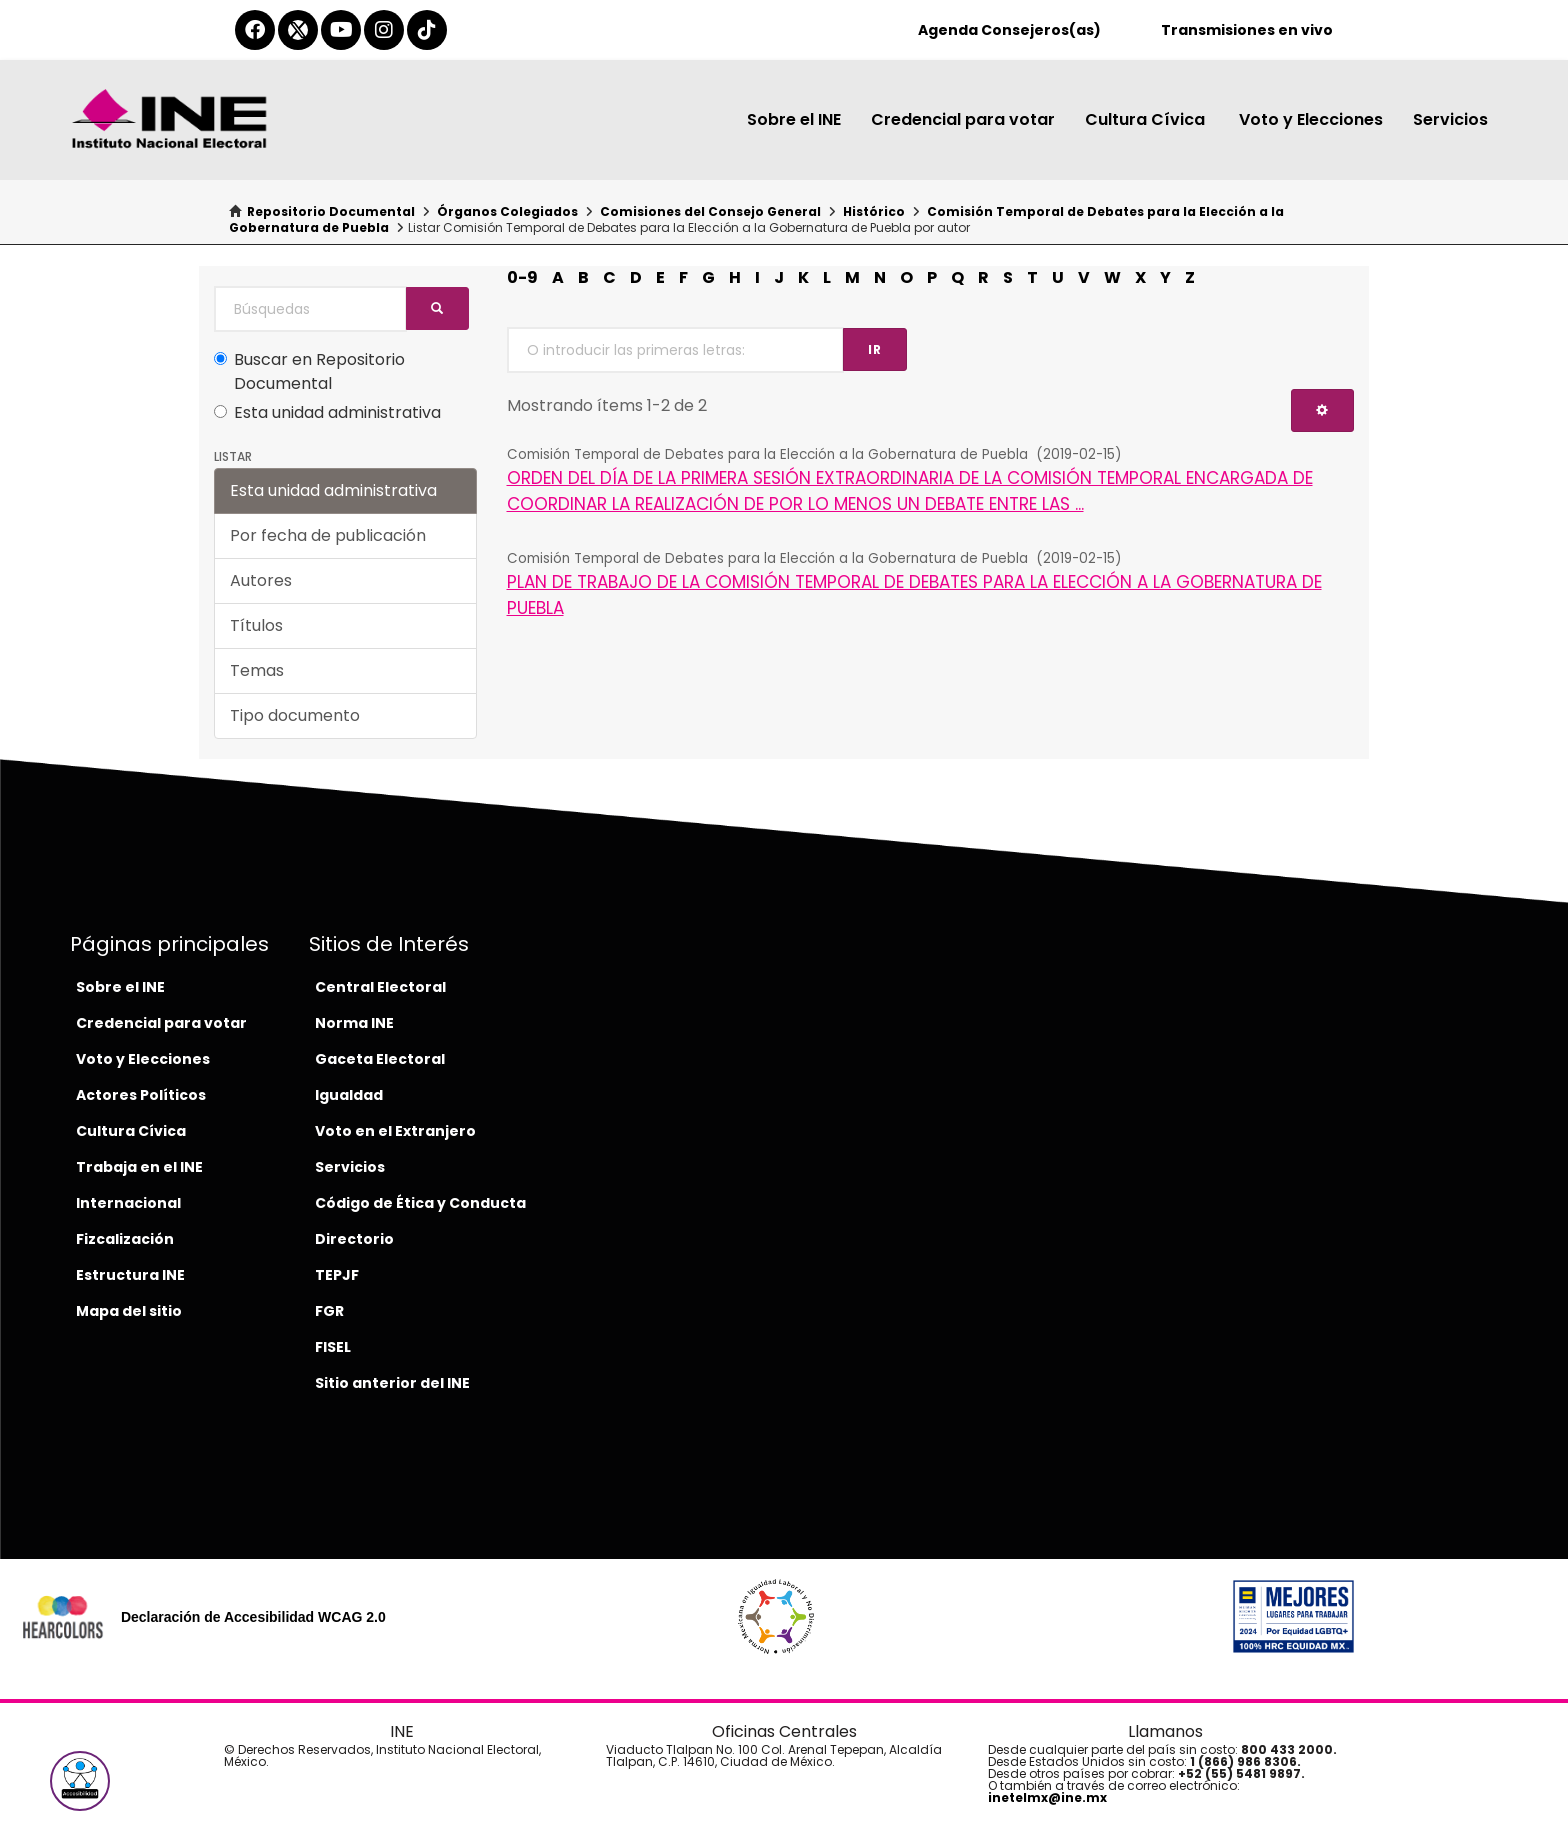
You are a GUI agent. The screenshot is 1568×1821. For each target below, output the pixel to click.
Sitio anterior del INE (392, 1383)
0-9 (522, 277)
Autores (261, 580)
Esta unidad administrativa (327, 412)
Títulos (256, 625)
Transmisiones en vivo (1247, 30)
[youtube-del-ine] (341, 30)
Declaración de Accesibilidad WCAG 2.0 (253, 1617)
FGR (329, 1311)
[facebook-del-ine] (255, 30)
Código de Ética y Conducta (420, 1203)
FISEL (333, 1347)
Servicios (1450, 119)
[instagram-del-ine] (384, 30)
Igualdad (349, 1095)
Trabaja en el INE (139, 1167)
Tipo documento (295, 715)
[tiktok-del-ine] (427, 30)
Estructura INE (130, 1275)
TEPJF (337, 1275)
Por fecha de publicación (328, 535)
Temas (257, 670)
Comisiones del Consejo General (710, 211)
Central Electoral (380, 987)
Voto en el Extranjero (395, 1131)
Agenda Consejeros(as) (1009, 30)
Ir (875, 349)
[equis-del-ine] (298, 30)
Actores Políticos (141, 1095)
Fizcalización (125, 1239)
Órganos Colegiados (507, 211)
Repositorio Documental (331, 211)
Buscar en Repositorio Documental (309, 371)
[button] (80, 1781)
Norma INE (354, 1023)
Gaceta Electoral (380, 1059)
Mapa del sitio (129, 1311)
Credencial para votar (963, 119)
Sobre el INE (794, 119)
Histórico (874, 211)
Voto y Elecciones (1311, 119)
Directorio (354, 1239)
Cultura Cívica (1147, 119)
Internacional (128, 1203)
